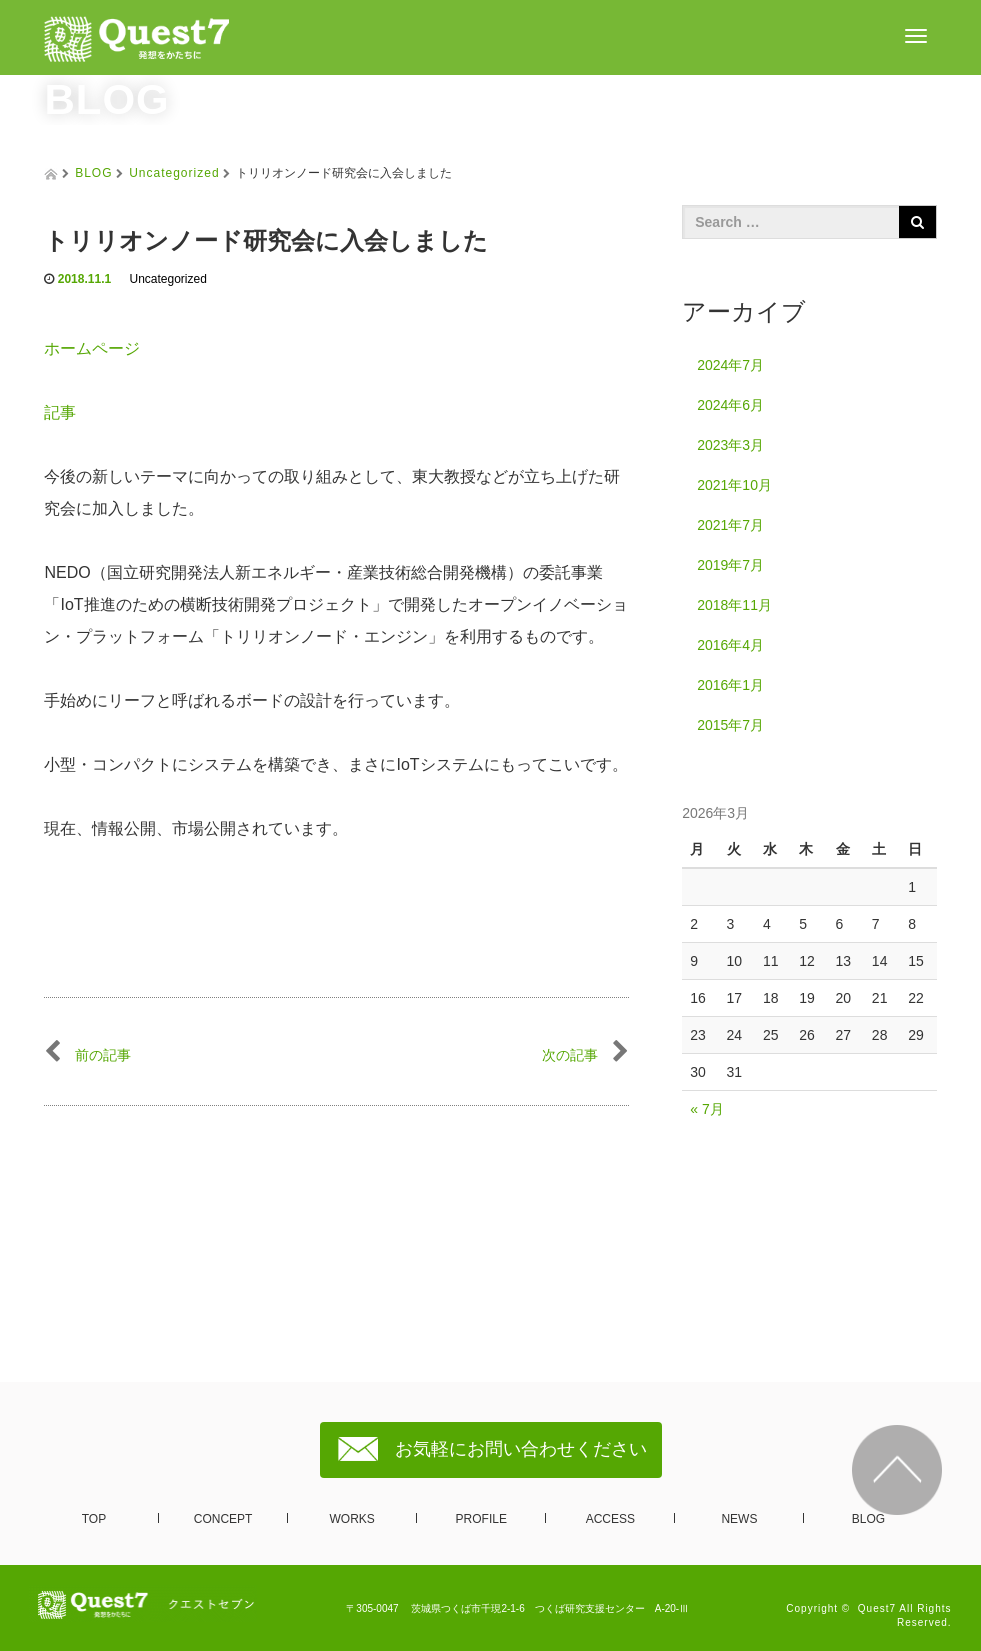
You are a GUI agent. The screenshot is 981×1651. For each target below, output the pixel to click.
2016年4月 (730, 645)
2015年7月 (730, 725)
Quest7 (877, 1608)
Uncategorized (174, 173)
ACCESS (610, 1519)
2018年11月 (734, 605)
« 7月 (706, 1109)
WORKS (352, 1519)
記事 (68, 412)
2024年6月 (730, 405)
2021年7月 (730, 525)
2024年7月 (730, 365)
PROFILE (481, 1519)
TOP (94, 1519)
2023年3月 (730, 445)
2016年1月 (730, 685)
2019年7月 (730, 565)
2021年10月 (734, 485)
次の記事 (585, 1055)
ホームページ (92, 348)
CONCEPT (223, 1519)
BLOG (93, 173)
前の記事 (87, 1055)
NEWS (739, 1519)
